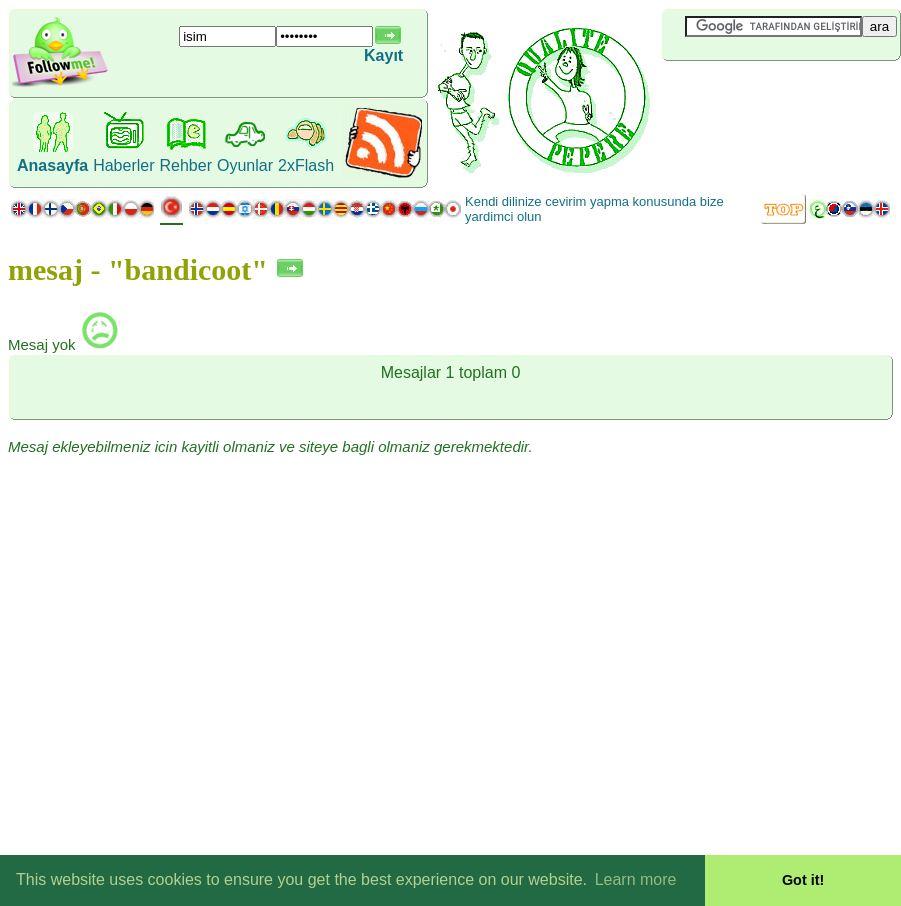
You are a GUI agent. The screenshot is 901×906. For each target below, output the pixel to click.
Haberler (123, 165)
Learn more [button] (636, 879)
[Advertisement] (781, 94)
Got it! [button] (803, 880)
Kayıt (383, 55)
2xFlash (306, 165)
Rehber (186, 165)
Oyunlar (245, 165)
